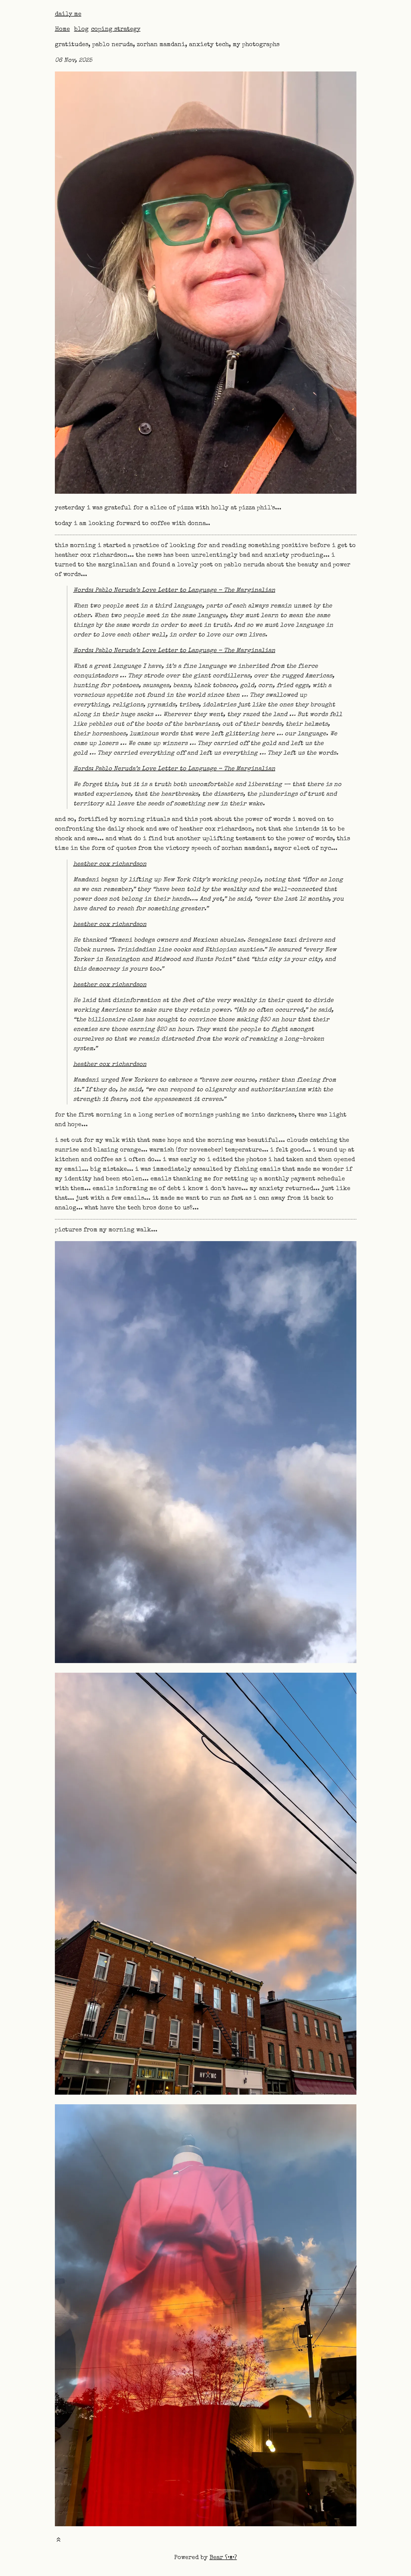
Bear (223, 2558)
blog (81, 30)
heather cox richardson (110, 864)
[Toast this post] (58, 2541)
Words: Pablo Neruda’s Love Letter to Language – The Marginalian (174, 591)
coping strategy (116, 30)
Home (62, 30)
